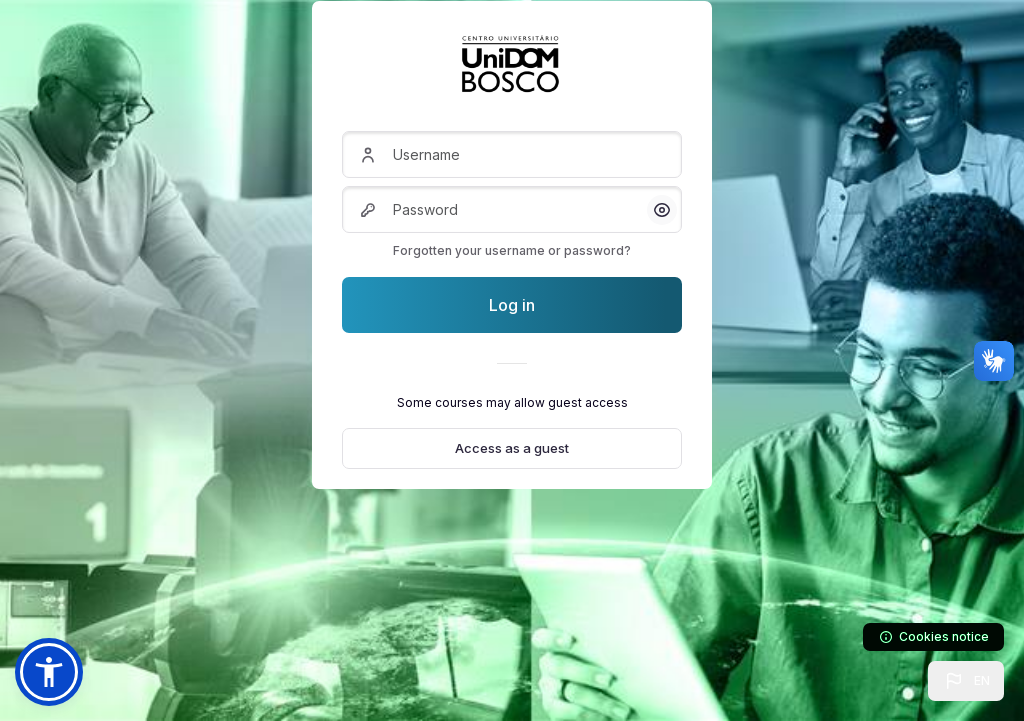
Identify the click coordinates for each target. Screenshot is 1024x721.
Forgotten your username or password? (512, 250)
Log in (512, 305)
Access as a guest (512, 448)
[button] (966, 681)
